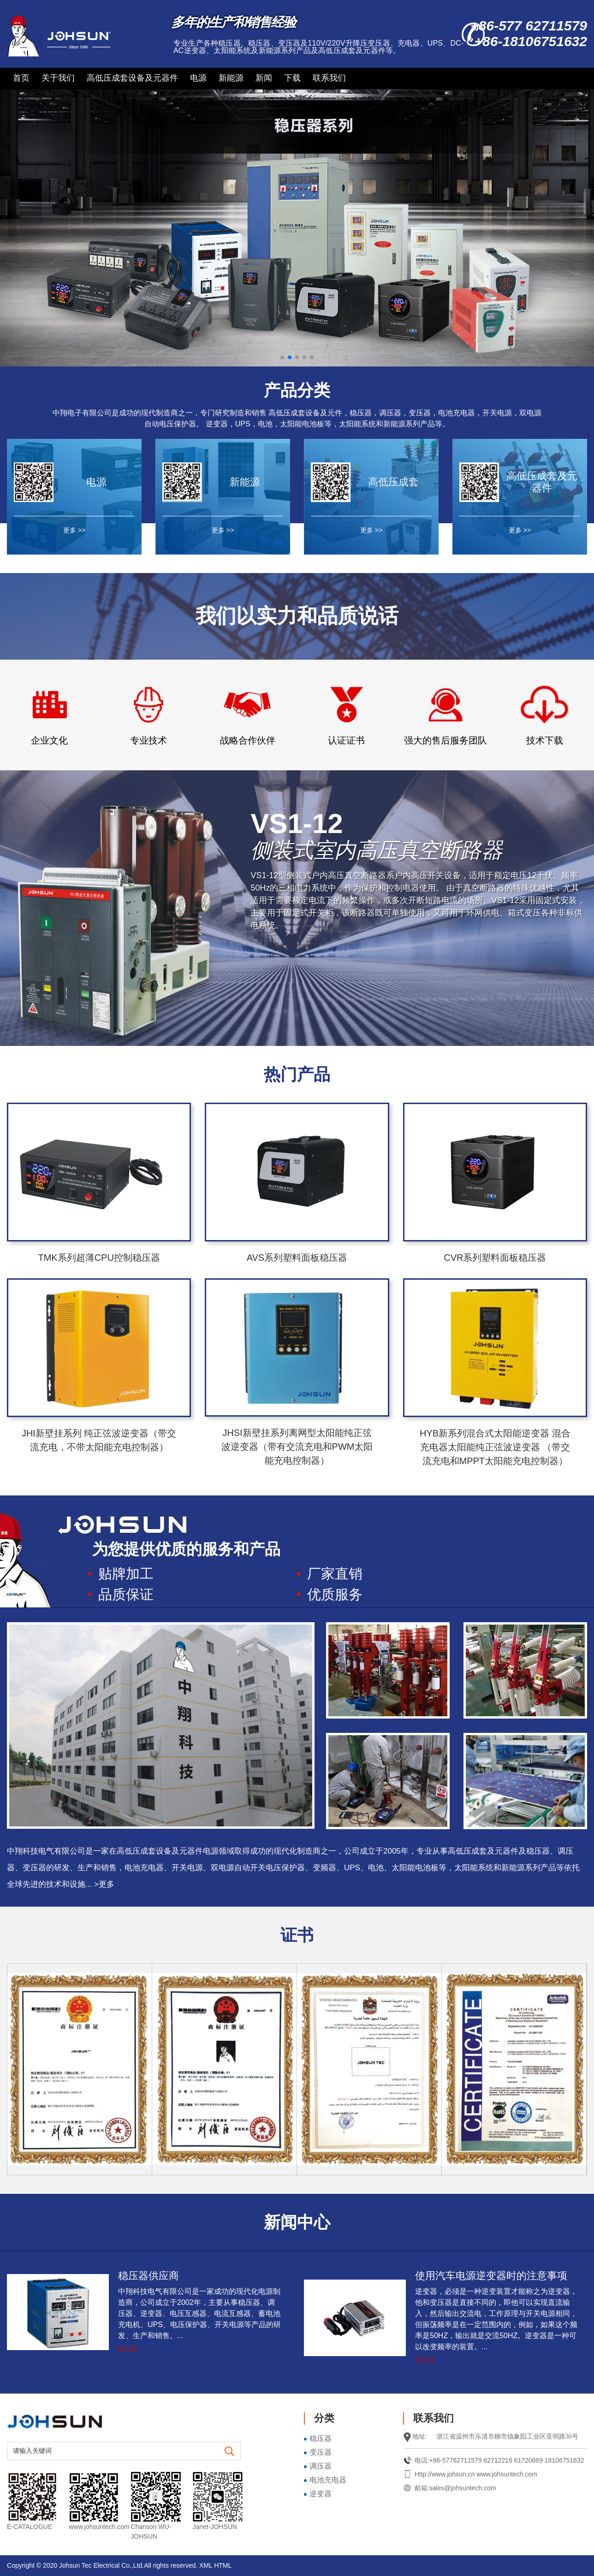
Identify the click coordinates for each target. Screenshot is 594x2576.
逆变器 (320, 2494)
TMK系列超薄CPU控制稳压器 (99, 1258)
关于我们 (58, 78)
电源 (198, 78)
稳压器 (320, 2438)
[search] (229, 2451)
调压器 (320, 2466)
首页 (21, 78)
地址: (419, 2436)
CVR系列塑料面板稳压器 (495, 1258)
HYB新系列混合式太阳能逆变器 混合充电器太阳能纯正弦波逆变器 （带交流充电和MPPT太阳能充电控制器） (495, 1447)
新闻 (263, 78)
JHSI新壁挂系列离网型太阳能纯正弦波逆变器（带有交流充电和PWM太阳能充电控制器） (297, 1446)
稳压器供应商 (148, 2275)
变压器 (320, 2452)
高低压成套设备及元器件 (132, 78)
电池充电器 (327, 2480)
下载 (292, 78)
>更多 (104, 1884)
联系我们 (329, 78)
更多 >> (74, 530)
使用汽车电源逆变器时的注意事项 (491, 2275)
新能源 (231, 78)
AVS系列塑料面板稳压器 (297, 1258)
